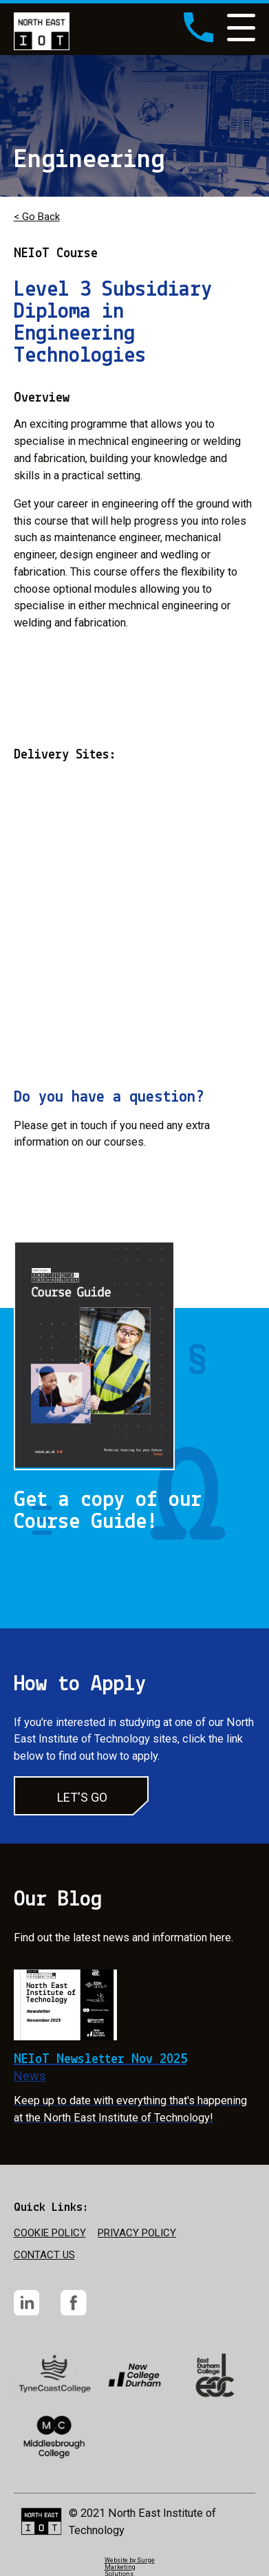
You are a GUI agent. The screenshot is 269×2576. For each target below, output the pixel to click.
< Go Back (37, 216)
